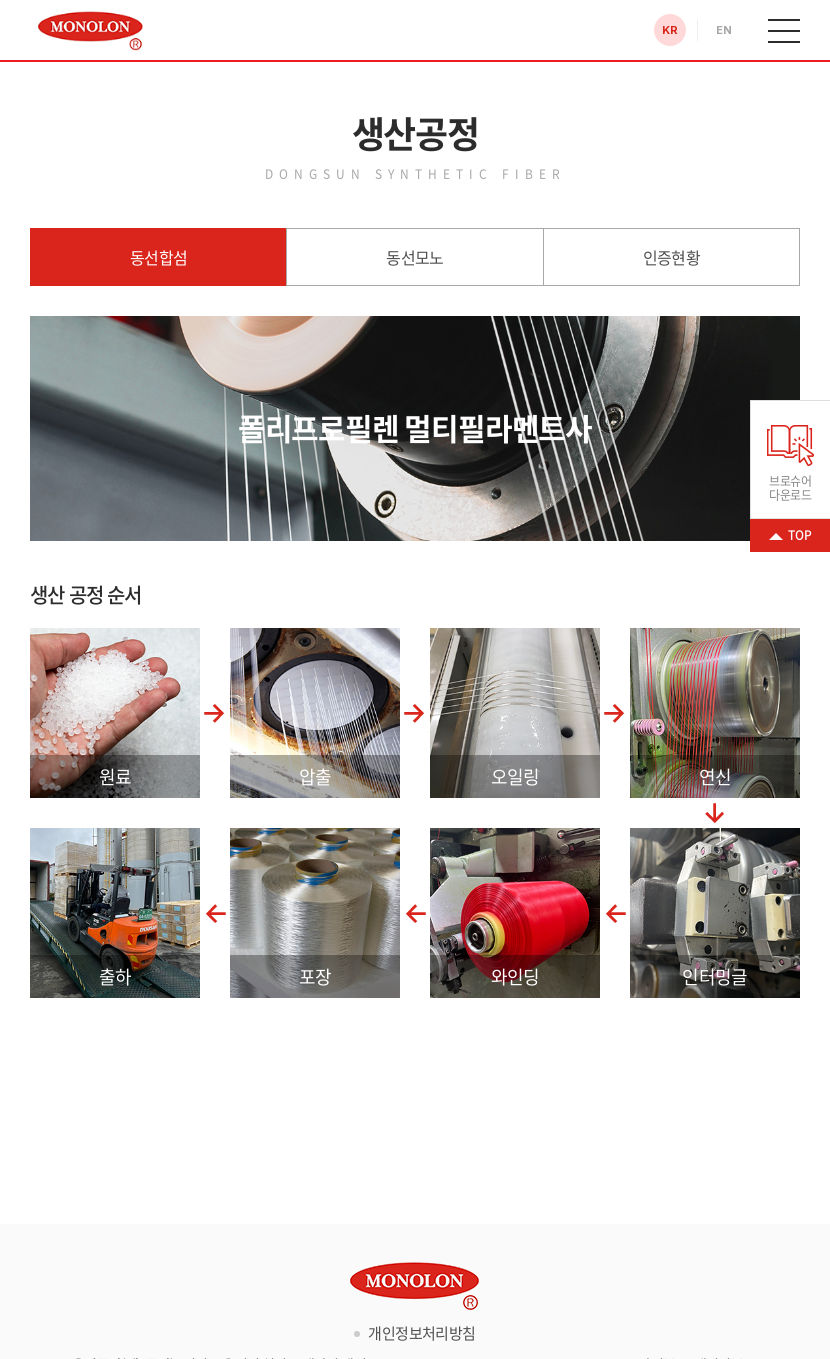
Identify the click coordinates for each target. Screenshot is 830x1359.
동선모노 (414, 257)
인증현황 (671, 257)
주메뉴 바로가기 (0, 0)
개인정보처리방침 (421, 1333)
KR (669, 30)
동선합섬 (158, 257)
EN (723, 30)
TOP (800, 535)
